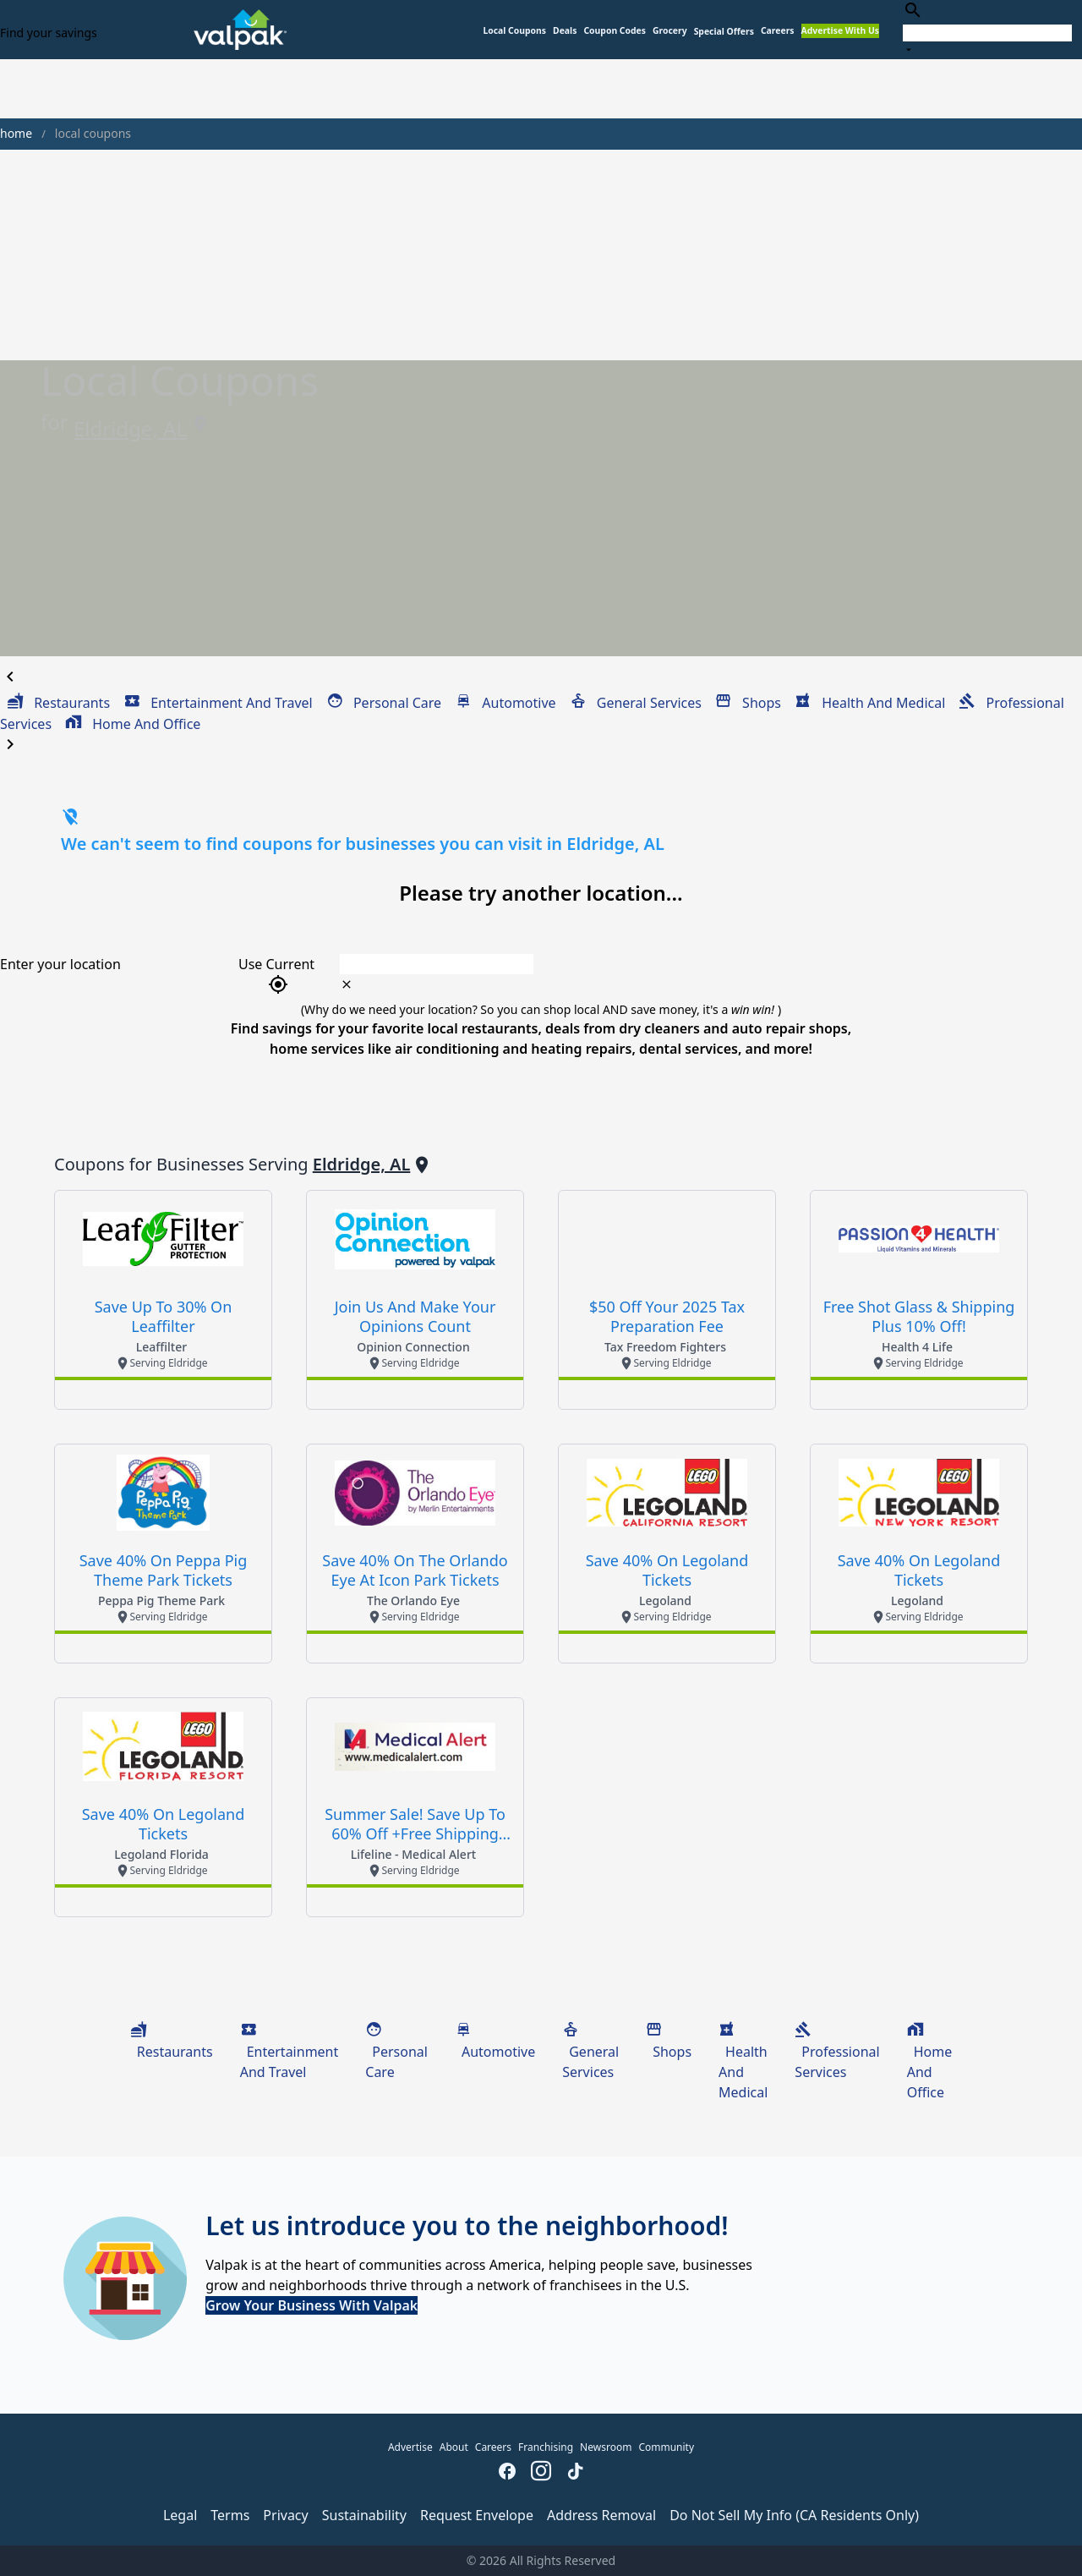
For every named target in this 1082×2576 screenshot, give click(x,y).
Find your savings (48, 33)
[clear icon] (346, 984)
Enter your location (60, 964)
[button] (724, 32)
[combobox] (987, 29)
